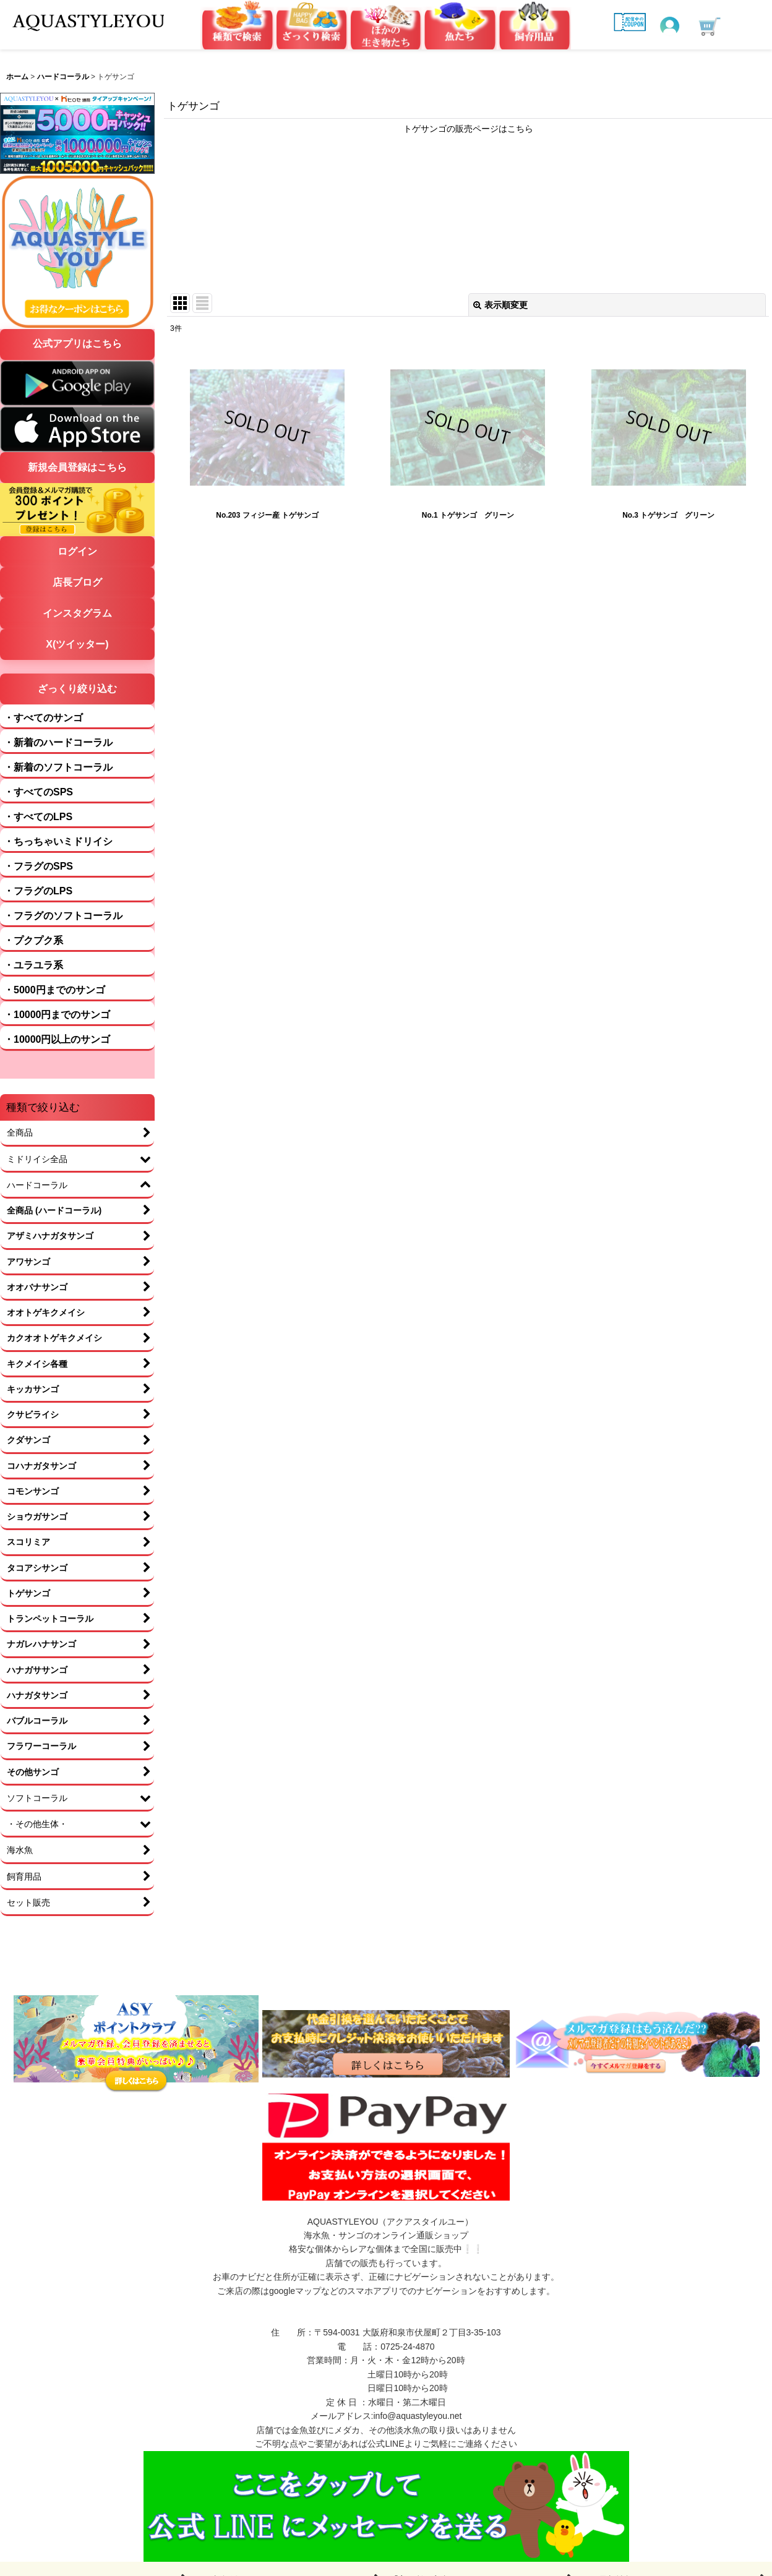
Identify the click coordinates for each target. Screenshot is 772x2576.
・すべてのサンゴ (43, 717)
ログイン (77, 551)
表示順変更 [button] (500, 305)
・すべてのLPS (38, 816)
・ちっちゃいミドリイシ (58, 841)
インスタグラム (77, 613)
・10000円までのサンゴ (57, 1014)
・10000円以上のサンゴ (57, 1039)
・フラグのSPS (38, 866)
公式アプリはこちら (77, 343)
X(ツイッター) (77, 644)
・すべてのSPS (38, 792)
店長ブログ (77, 582)
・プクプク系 (33, 940)
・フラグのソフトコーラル (63, 915)
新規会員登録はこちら (77, 467)
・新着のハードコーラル (58, 742)
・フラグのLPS (38, 891)
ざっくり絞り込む (77, 688)
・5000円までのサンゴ (54, 990)
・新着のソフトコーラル (58, 767)
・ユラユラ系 (33, 965)
